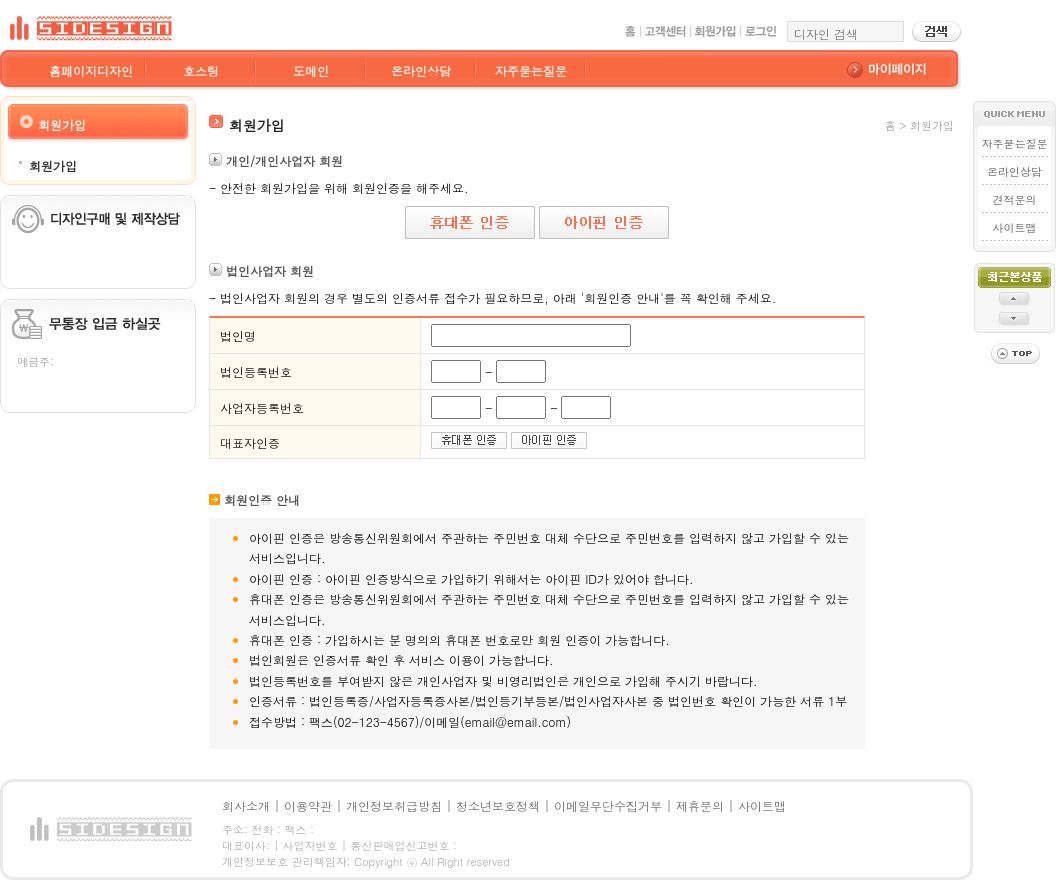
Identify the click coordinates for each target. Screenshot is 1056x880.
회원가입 (53, 165)
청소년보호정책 (498, 805)
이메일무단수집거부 (608, 805)
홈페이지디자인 (91, 70)
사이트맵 (1015, 227)
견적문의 (1015, 199)
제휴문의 (700, 805)
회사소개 (246, 805)
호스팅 (201, 70)
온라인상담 (421, 70)
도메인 (311, 70)
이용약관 (308, 805)
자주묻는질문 (531, 70)
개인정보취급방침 (394, 805)
